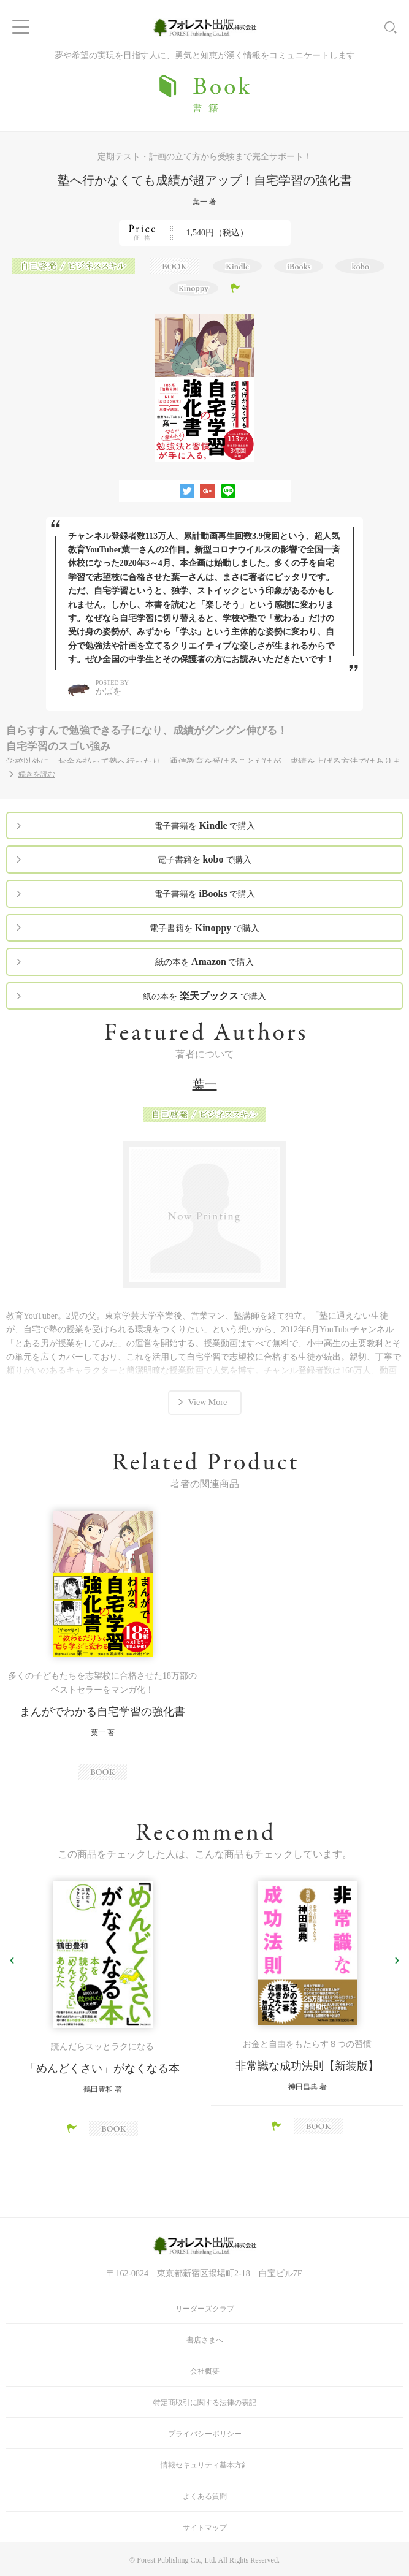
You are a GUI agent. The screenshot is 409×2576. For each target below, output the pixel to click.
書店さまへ (204, 2340)
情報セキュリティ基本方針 (205, 2465)
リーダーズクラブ (204, 2308)
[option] (102, 1645)
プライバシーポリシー (205, 2433)
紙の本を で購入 (204, 961)
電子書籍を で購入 (204, 825)
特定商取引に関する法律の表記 (204, 2402)
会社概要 (205, 2371)
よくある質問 (205, 2496)
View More (207, 1402)
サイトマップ (205, 2527)
